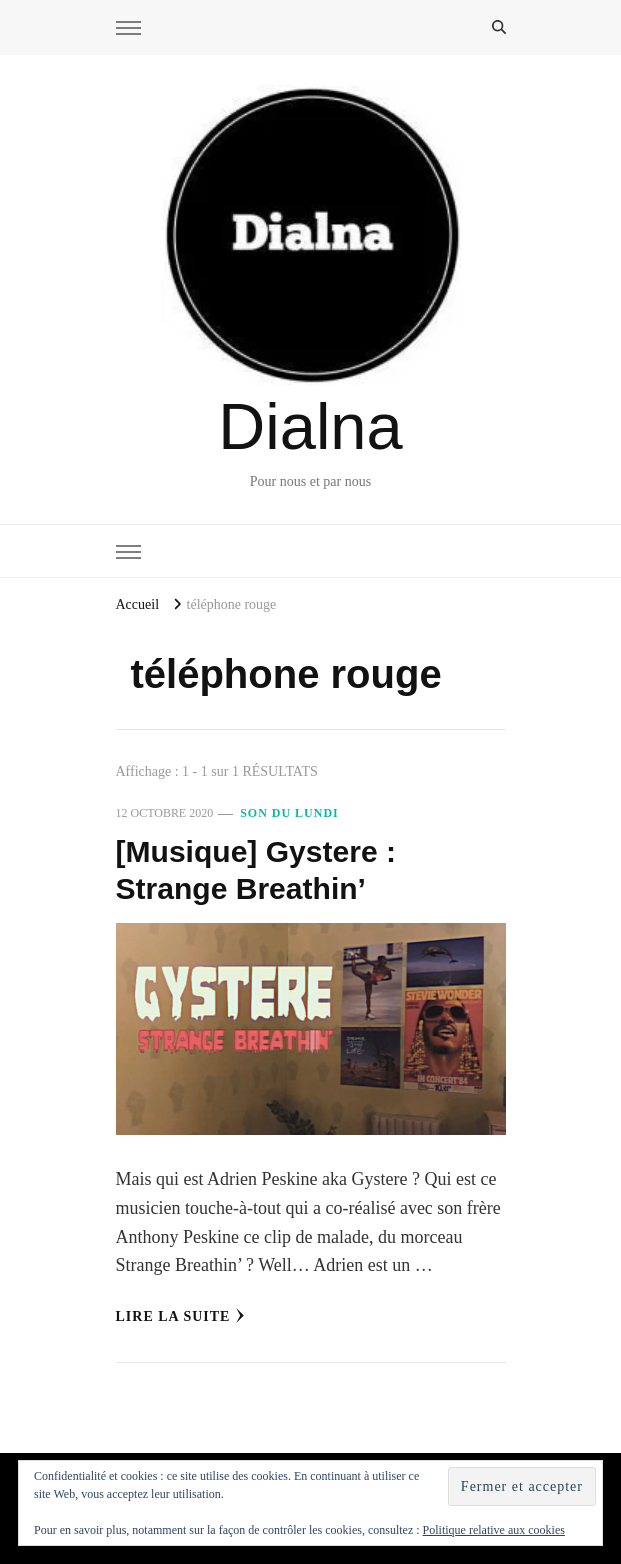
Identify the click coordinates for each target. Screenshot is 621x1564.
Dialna (310, 426)
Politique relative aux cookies (494, 1530)
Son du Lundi (289, 813)
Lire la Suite (181, 1316)
